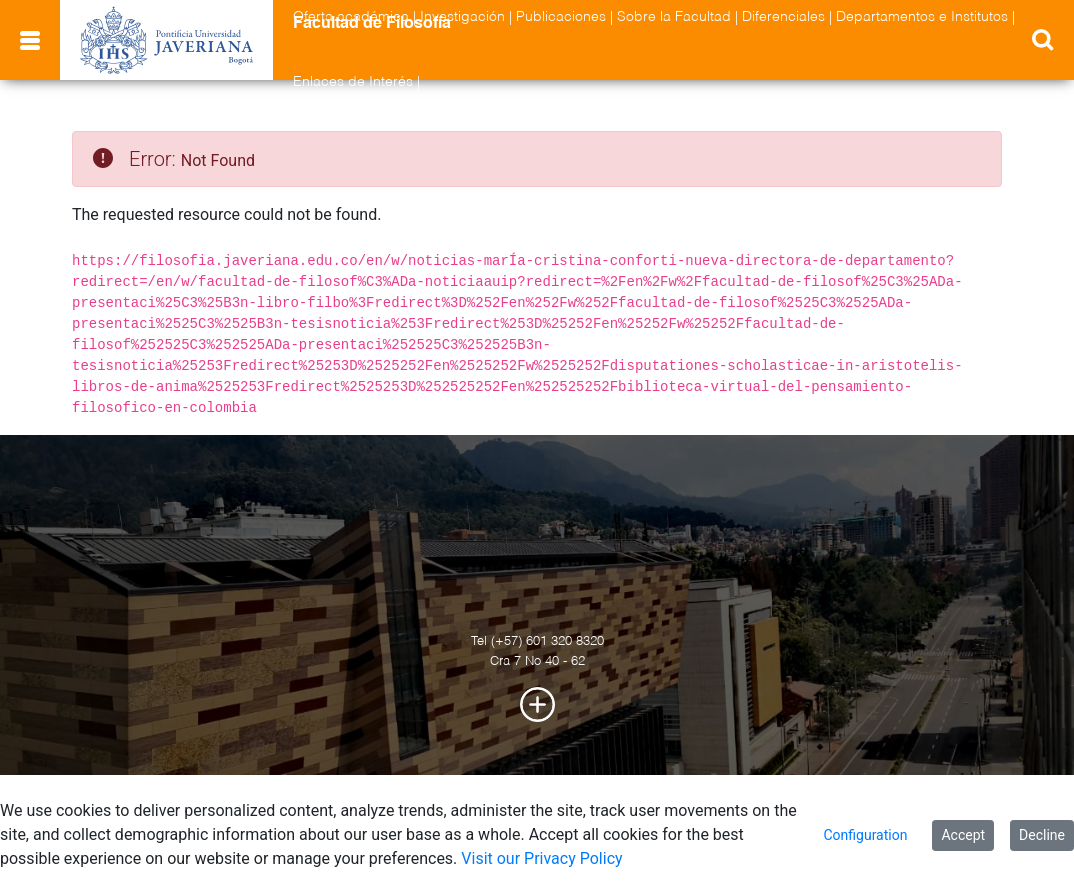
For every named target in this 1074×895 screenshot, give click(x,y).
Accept (963, 835)
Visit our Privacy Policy (541, 858)
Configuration (865, 835)
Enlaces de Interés (353, 82)
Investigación (462, 17)
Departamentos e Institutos (922, 17)
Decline (1042, 835)
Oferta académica (351, 17)
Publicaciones (561, 17)
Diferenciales (783, 17)
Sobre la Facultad (674, 17)
